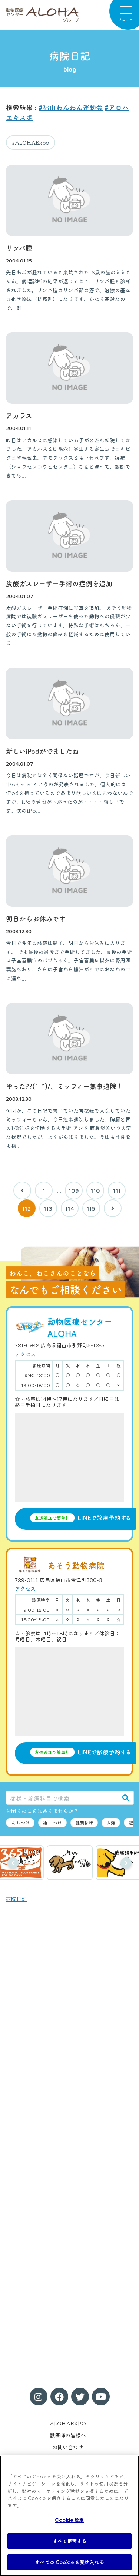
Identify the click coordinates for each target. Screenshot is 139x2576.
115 (91, 1208)
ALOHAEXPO (68, 2423)
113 (48, 1208)
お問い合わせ (67, 2447)
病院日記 (16, 1898)
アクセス (25, 1354)
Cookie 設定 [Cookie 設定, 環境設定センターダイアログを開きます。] (69, 2519)
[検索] (125, 1797)
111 (117, 1190)
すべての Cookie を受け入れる (69, 2562)
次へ (126, 1863)
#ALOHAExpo (30, 142)
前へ (13, 1863)
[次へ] (113, 1208)
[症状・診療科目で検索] (62, 1797)
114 (69, 1208)
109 (74, 1190)
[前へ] (22, 1190)
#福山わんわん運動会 (71, 107)
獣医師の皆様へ (68, 2435)
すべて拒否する (70, 2540)
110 (95, 1190)
